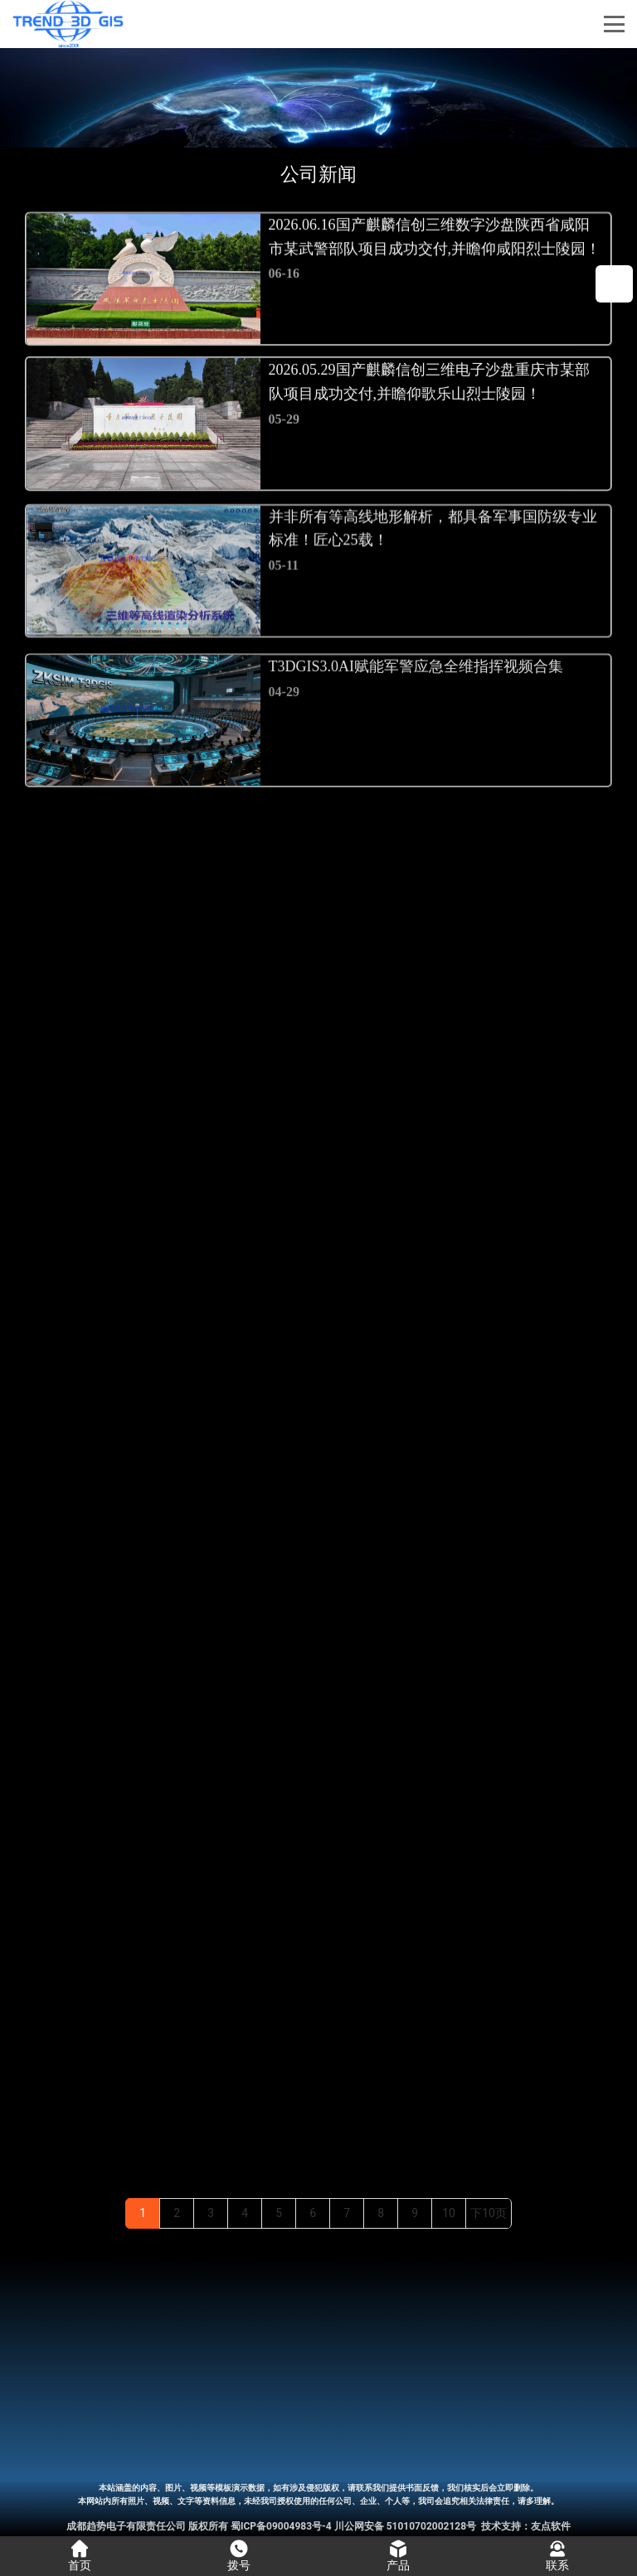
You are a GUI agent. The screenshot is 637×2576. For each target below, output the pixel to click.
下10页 (488, 2213)
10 (449, 2213)
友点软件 (551, 2526)
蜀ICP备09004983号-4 (281, 2526)
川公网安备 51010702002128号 (405, 2526)
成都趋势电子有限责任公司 (126, 2526)
